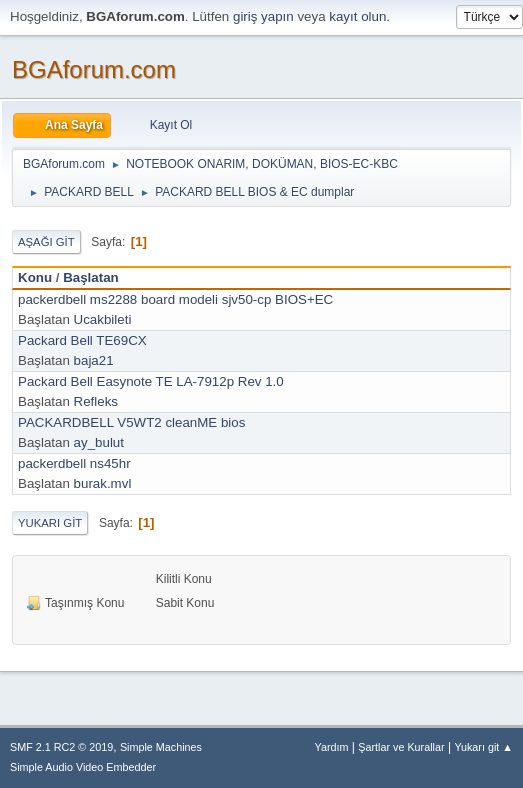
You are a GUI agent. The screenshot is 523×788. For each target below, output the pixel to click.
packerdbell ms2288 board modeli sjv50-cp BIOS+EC (175, 299)
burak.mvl (103, 483)
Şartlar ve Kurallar (401, 747)
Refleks (96, 401)
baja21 (94, 360)
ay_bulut (99, 442)
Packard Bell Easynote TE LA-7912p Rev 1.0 (151, 381)
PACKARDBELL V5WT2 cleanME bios (131, 422)
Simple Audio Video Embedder (83, 767)
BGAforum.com (94, 69)
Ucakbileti (103, 319)
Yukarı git (50, 523)
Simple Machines (161, 747)
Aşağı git (46, 242)
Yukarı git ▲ (483, 747)
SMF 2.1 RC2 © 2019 (61, 747)
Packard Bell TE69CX (82, 340)
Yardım (332, 747)
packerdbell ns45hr (74, 463)
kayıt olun (357, 16)
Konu (35, 277)
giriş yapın (263, 16)
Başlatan (91, 277)
